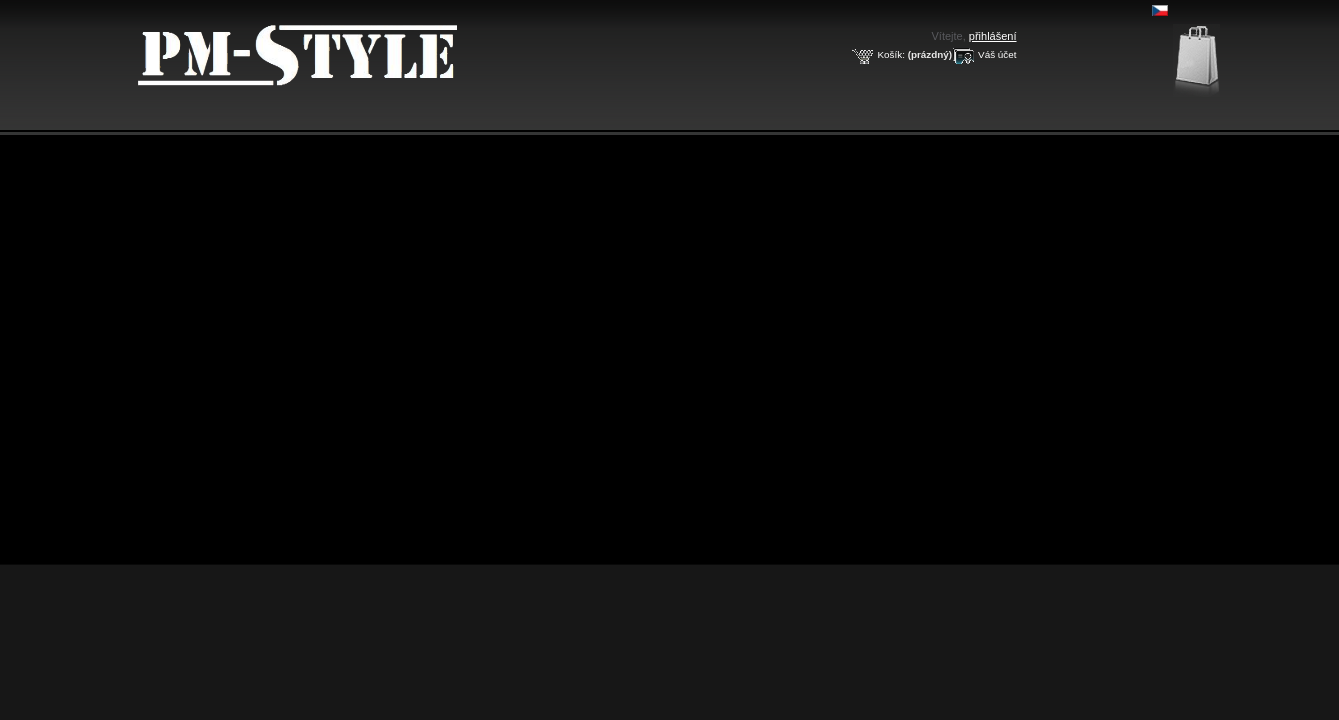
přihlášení (993, 36)
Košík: (890, 54)
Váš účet (997, 54)
